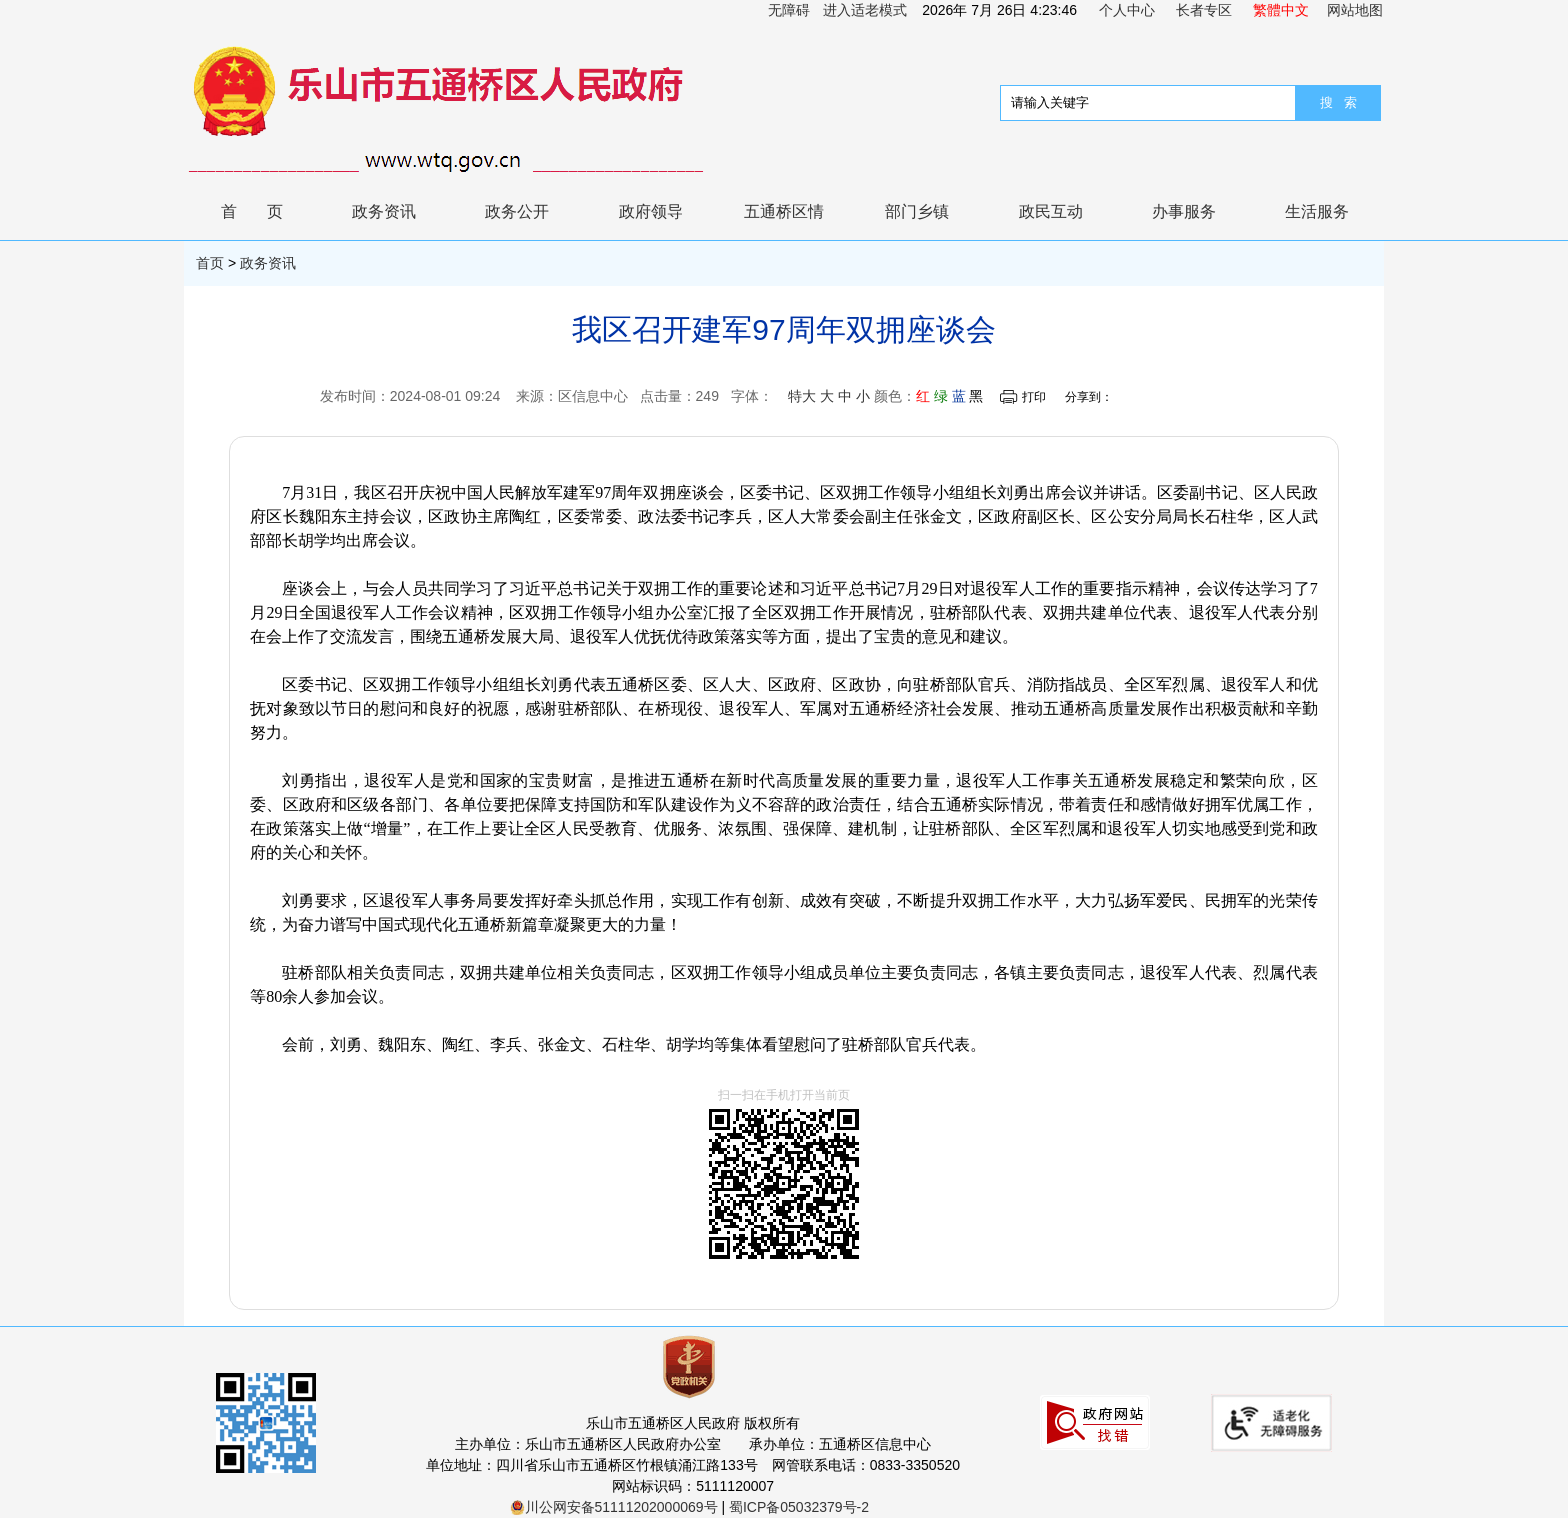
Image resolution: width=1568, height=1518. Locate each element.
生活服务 (1317, 211)
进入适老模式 (865, 10)
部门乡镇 (917, 211)
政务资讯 (384, 211)
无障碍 (789, 10)
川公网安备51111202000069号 (614, 1507)
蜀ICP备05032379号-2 (799, 1507)
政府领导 (651, 211)
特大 (802, 396)
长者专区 (1204, 10)
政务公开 (517, 211)
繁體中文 (1281, 10)
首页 (267, 211)
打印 (1034, 397)
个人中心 (1127, 10)
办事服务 (1184, 211)
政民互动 (1051, 211)
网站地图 (1355, 10)
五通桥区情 (784, 211)
